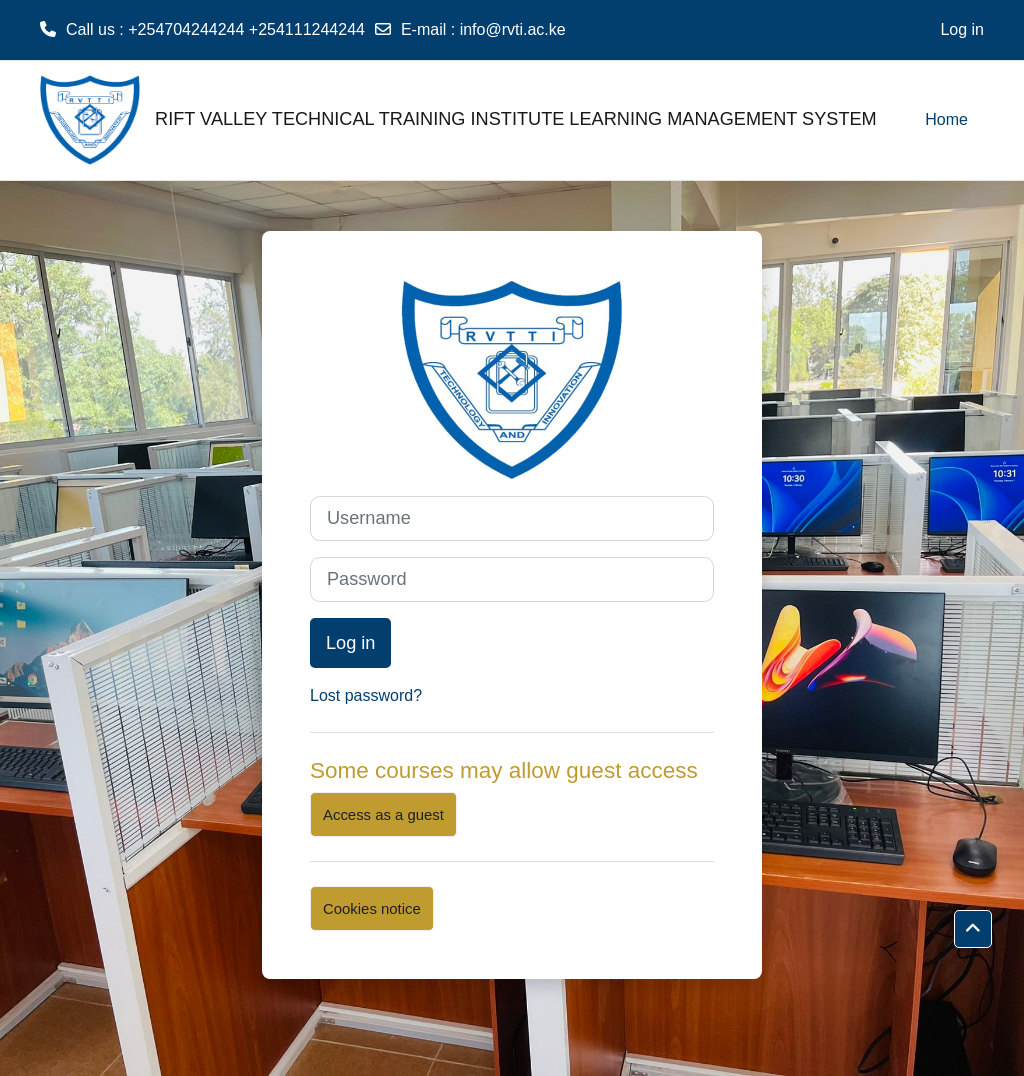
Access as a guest (383, 814)
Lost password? (366, 695)
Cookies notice (372, 908)
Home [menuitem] (946, 119)
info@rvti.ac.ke (513, 29)
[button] (973, 929)
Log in (962, 29)
